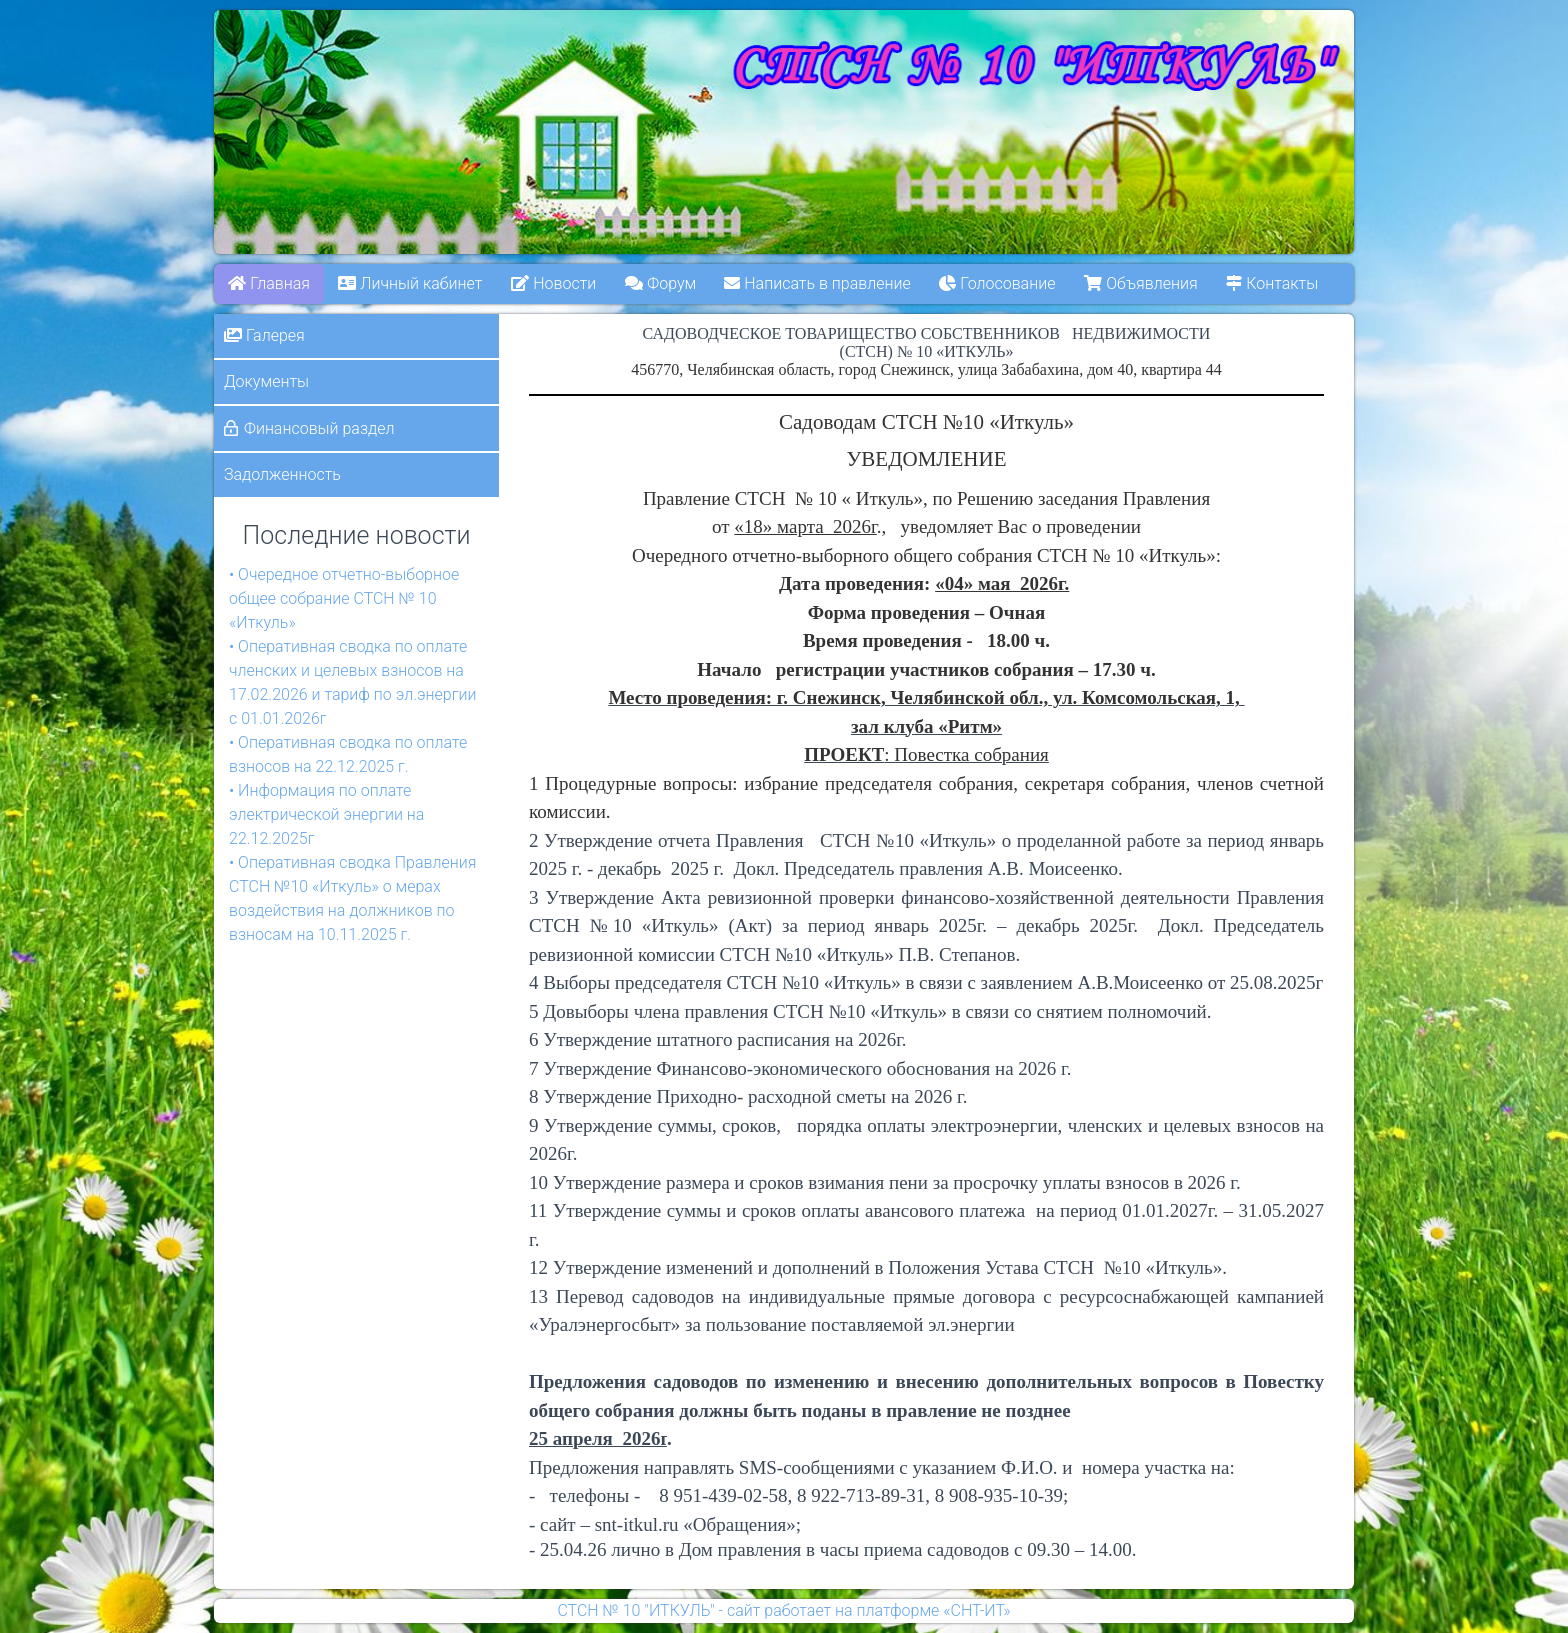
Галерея (264, 335)
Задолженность (282, 474)
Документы (266, 381)
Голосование (998, 283)
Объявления (1141, 283)
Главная (269, 283)
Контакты (1273, 283)
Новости (553, 283)
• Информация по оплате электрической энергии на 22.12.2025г (326, 814)
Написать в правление (818, 283)
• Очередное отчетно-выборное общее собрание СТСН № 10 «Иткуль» (344, 598)
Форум (660, 283)
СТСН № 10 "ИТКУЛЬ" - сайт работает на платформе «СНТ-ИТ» (783, 1610)
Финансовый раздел (319, 428)
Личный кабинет (411, 283)
